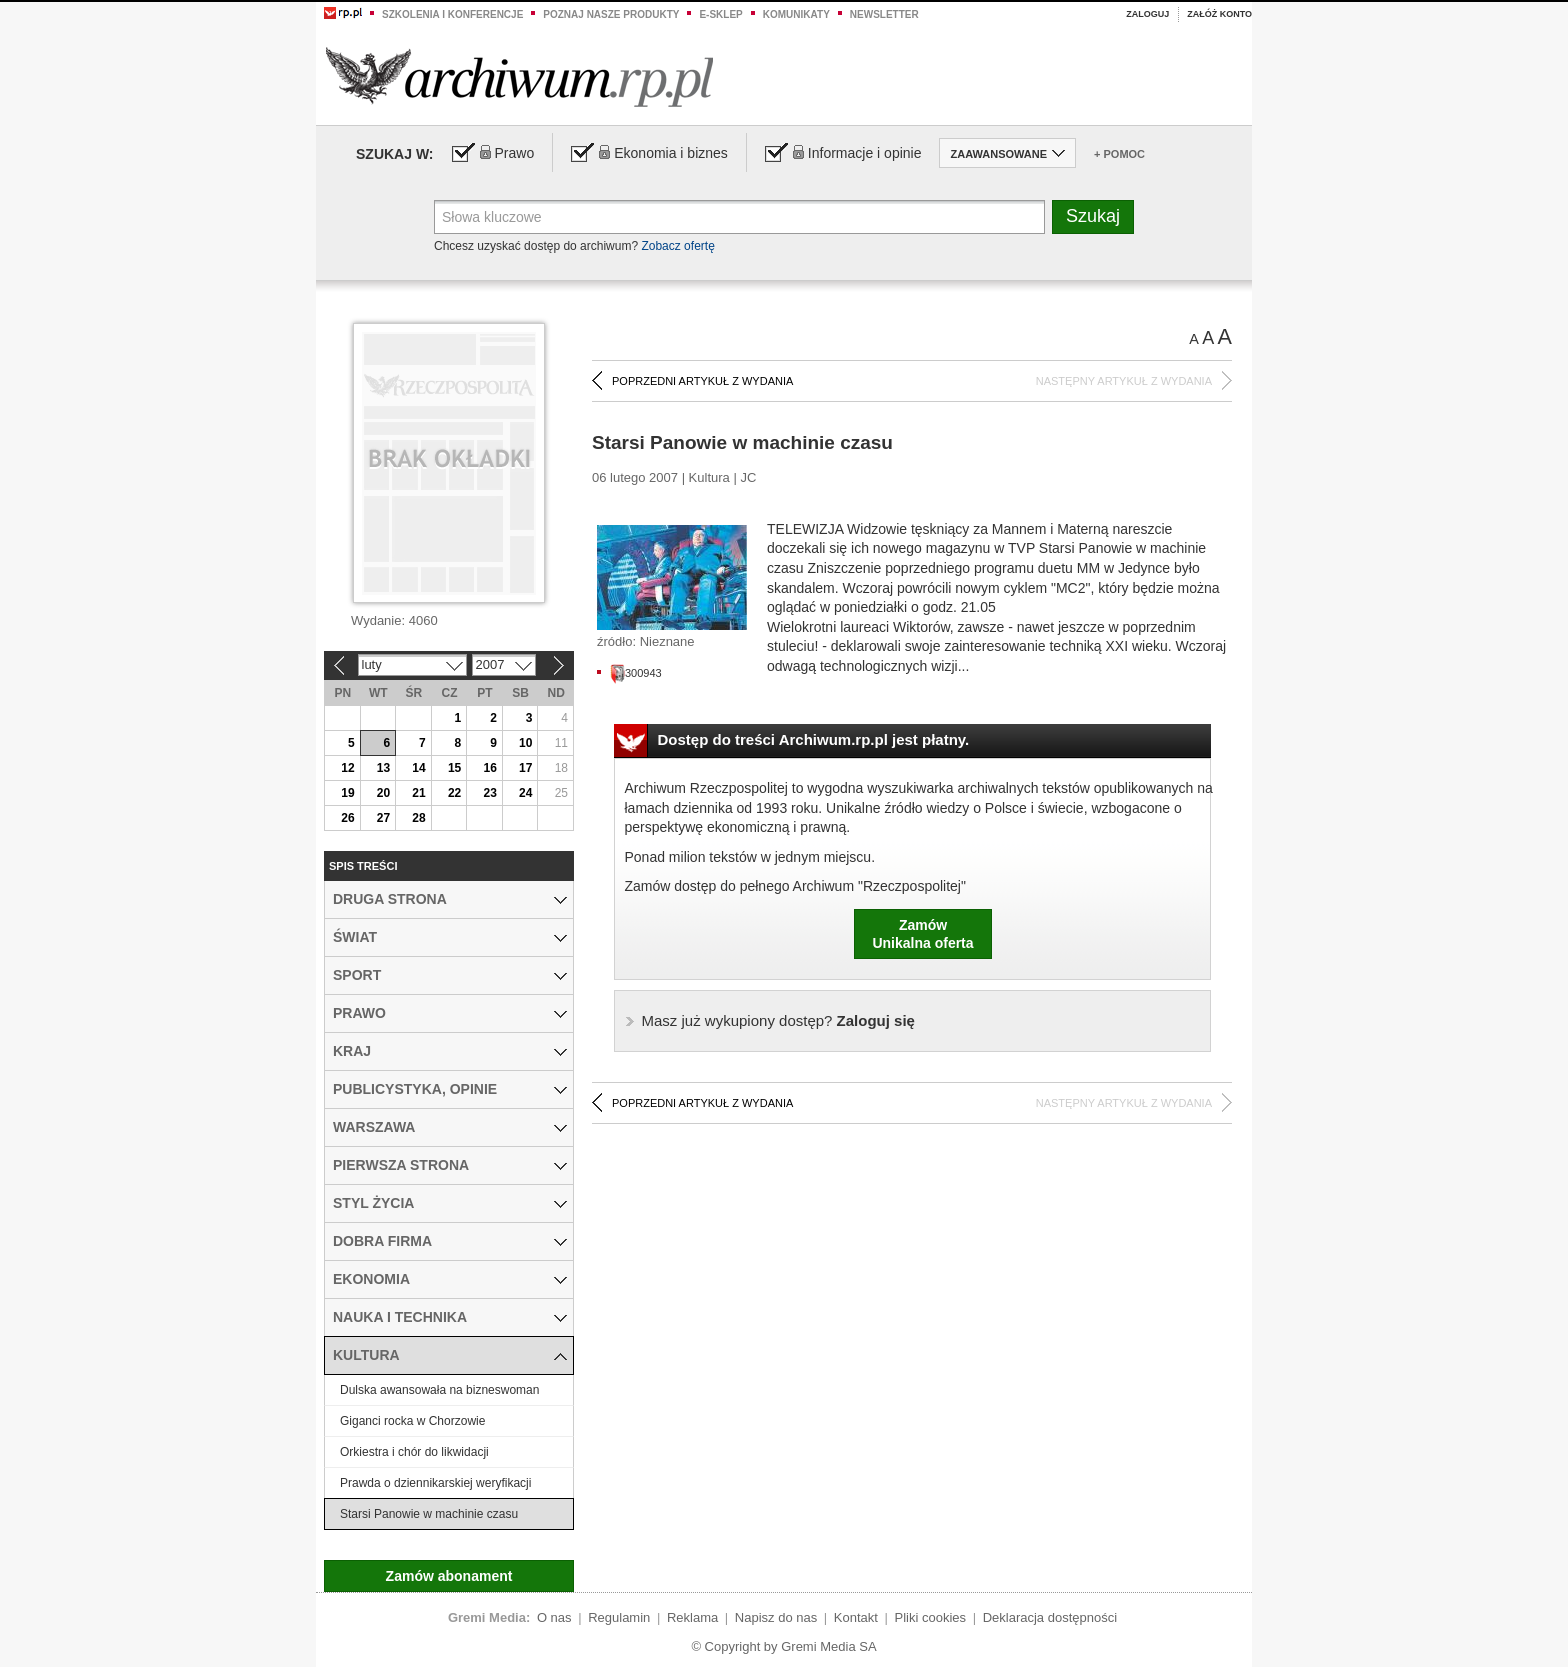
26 (347, 818)
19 (347, 793)
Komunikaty (796, 14)
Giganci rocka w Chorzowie (412, 1421)
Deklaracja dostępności (1050, 1617)
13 (383, 768)
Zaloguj (1147, 14)
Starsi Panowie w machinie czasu (429, 1514)
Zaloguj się (778, 1020)
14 (418, 768)
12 (347, 768)
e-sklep (720, 14)
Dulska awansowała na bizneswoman (439, 1390)
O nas (554, 1617)
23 (489, 793)
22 (454, 793)
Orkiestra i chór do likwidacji (414, 1452)
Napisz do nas (776, 1617)
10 (525, 743)
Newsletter (884, 14)
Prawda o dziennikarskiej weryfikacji (435, 1483)
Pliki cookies (931, 1617)
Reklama (692, 1617)
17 (525, 768)
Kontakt (856, 1617)
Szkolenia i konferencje (452, 14)
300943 (636, 673)
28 (418, 818)
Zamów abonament (449, 1576)
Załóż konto (1219, 14)
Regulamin (619, 1617)
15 (454, 768)
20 (383, 793)
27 (383, 818)
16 (489, 768)
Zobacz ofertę (677, 246)
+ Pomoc (1119, 154)
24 (525, 793)
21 (418, 793)
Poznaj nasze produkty (611, 14)
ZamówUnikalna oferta (922, 934)
